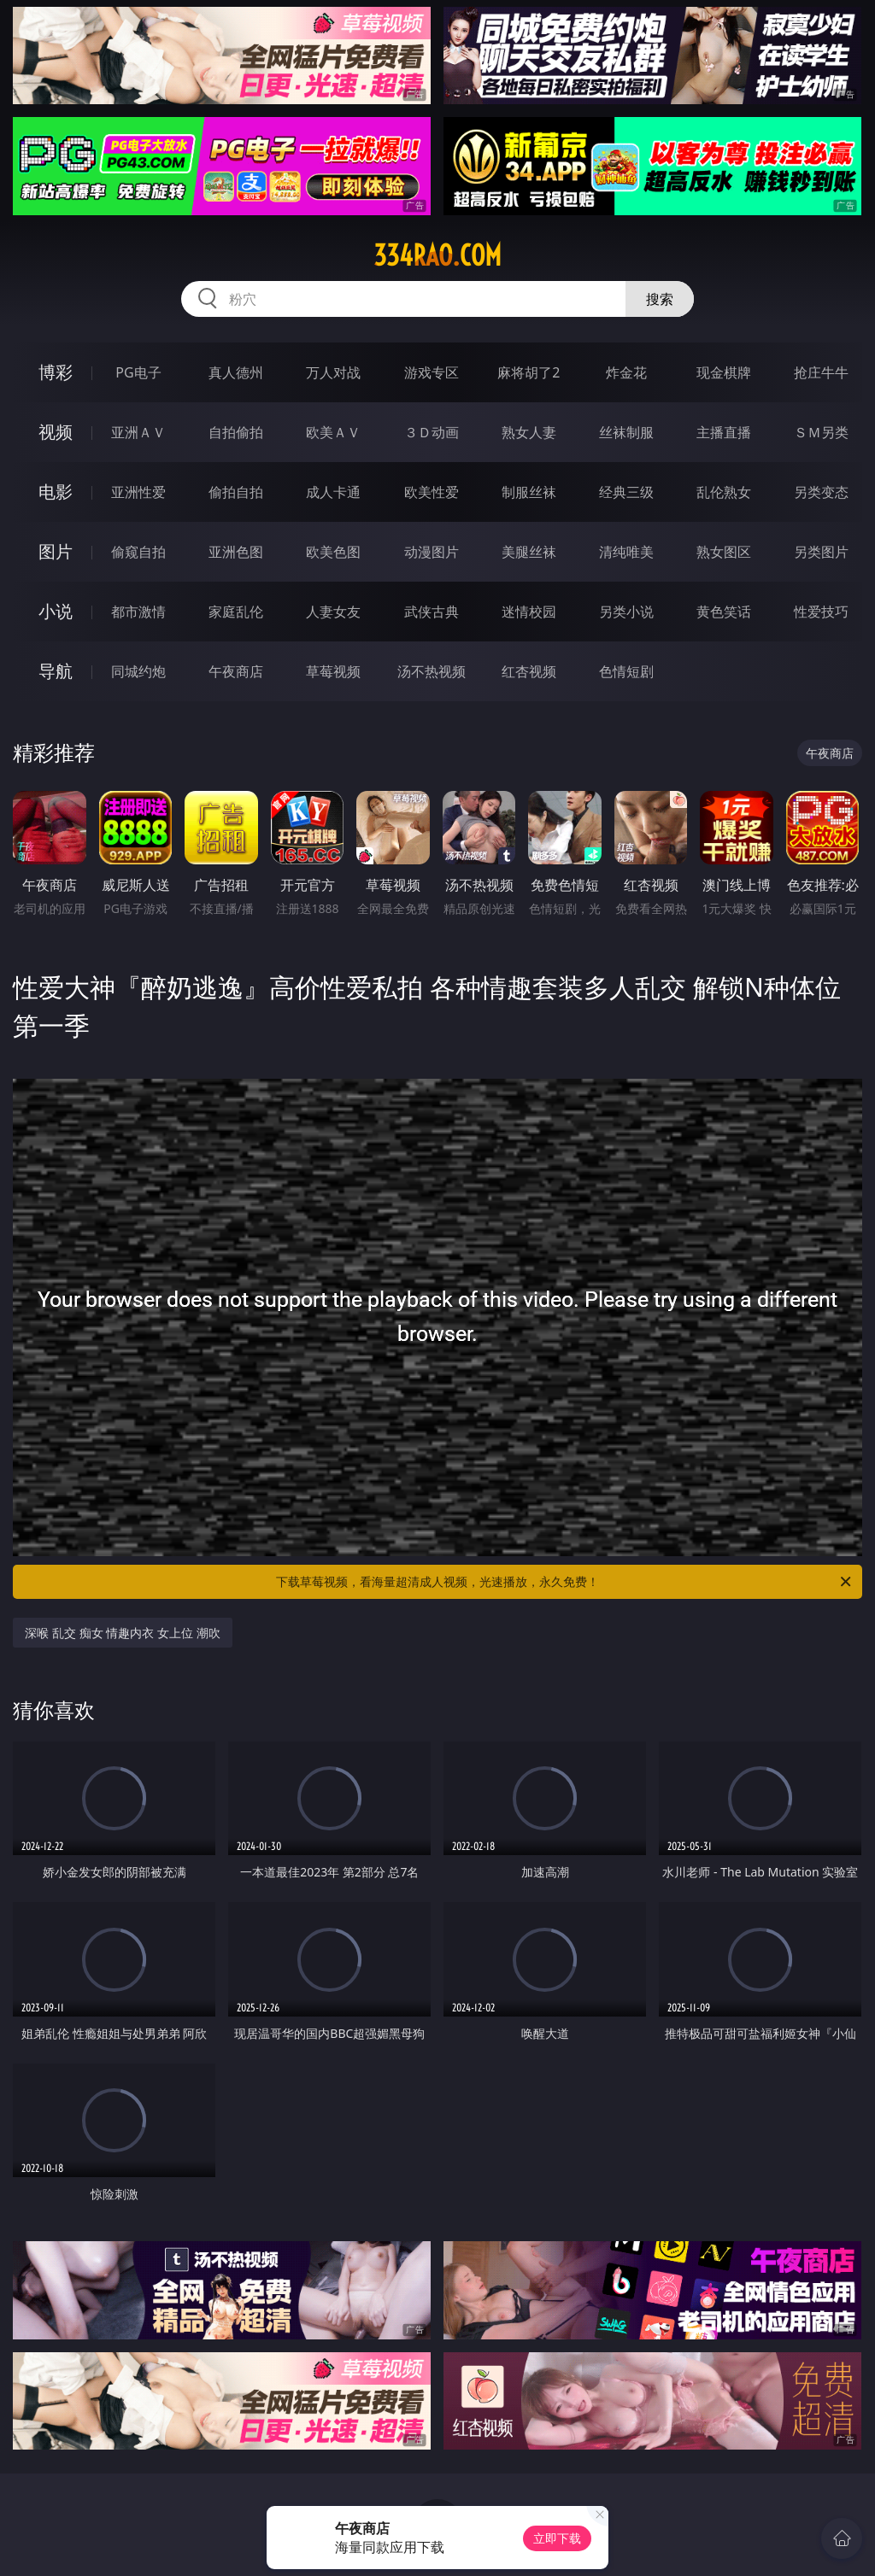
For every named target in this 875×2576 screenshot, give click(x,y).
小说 (55, 611)
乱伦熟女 (723, 492)
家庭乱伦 (235, 611)
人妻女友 (333, 611)
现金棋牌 (723, 372)
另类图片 (821, 551)
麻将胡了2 (528, 372)
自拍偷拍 (235, 432)
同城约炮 (138, 671)
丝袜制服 (626, 432)
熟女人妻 (529, 432)
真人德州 (235, 372)
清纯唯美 (626, 551)
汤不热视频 (431, 671)
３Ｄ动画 (431, 432)
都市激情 (138, 611)
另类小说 (626, 611)
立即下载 (557, 2538)
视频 (55, 431)
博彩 (55, 371)
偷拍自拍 (235, 492)
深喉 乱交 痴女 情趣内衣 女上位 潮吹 (122, 1633)
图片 (55, 551)
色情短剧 (626, 671)
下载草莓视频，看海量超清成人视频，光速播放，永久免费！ (565, 1582)
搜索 (659, 299)
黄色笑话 (723, 611)
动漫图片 (431, 551)
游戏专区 (431, 372)
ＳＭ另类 (821, 432)
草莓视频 (333, 671)
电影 (55, 491)
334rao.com (437, 255)
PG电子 (138, 372)
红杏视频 (529, 671)
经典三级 (626, 492)
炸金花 (626, 372)
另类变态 (821, 492)
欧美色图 (333, 551)
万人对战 (333, 372)
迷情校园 (529, 611)
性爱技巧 (821, 611)
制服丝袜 (529, 492)
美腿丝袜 (529, 551)
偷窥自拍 (138, 551)
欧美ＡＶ (333, 432)
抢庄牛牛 (821, 372)
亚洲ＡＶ (138, 432)
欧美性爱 (431, 492)
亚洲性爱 (138, 492)
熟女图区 (723, 551)
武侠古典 (431, 611)
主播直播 (723, 432)
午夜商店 (235, 671)
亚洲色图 (235, 551)
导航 (55, 670)
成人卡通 (333, 492)
